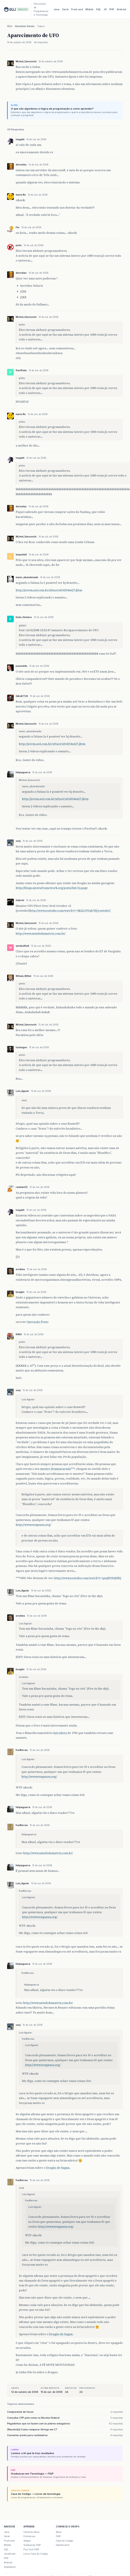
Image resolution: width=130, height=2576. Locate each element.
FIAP (58, 2536)
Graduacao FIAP (32, 2545)
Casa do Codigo (64, 2540)
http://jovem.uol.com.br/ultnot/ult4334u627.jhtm (49, 590)
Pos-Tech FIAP (31, 2549)
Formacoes (29, 2536)
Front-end (9, 2540)
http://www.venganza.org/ (33, 1525)
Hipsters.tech (62, 2545)
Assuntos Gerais (24, 26)
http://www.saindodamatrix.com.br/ (40, 933)
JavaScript (9, 2553)
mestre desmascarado (55, 1469)
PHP (111, 9)
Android (121, 9)
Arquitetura (10, 2567)
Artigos (27, 2540)
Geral (65, 9)
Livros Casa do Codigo (35, 2553)
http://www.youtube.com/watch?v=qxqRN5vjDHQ (87, 1578)
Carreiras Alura (31, 2532)
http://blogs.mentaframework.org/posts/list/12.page (52, 888)
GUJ (9, 26)
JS (105, 9)
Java (56, 9)
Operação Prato (37, 1322)
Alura (58, 2532)
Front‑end (77, 9)
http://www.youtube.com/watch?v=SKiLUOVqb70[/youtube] (69, 911)
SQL (98, 9)
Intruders (60, 1733)
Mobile (89, 9)
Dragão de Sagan (57, 2168)
